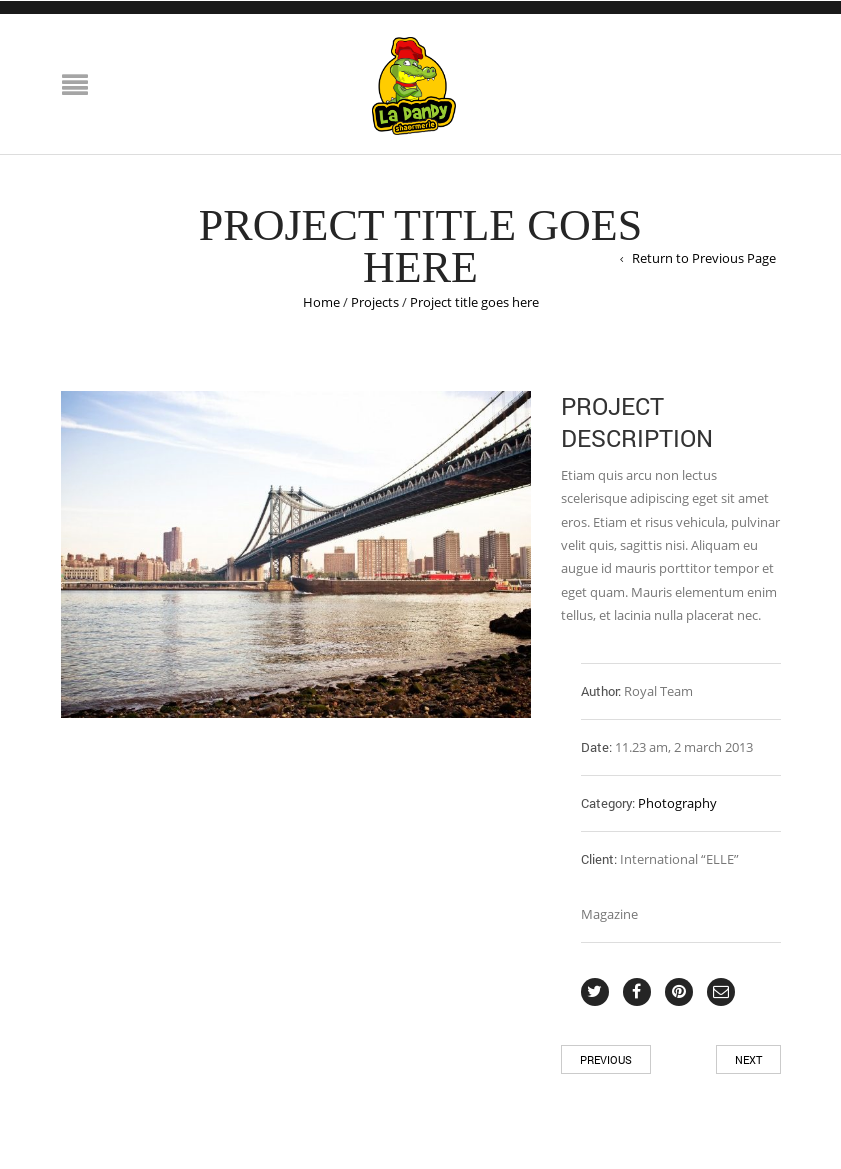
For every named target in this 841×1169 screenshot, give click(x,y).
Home (321, 302)
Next (748, 1059)
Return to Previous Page (704, 258)
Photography (677, 803)
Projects (375, 302)
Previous (606, 1059)
